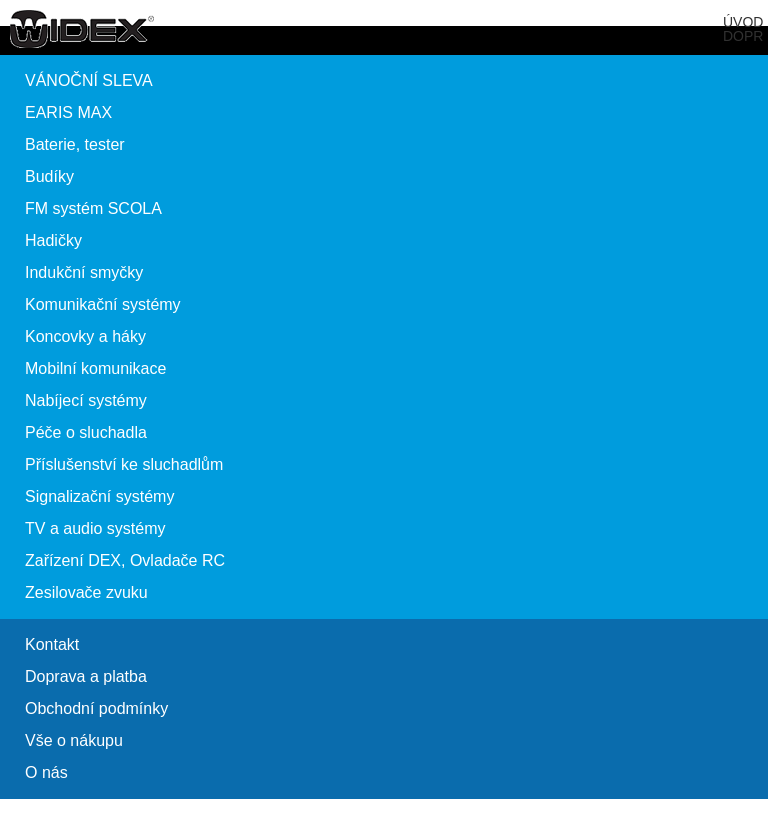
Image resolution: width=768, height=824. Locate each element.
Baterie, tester (75, 144)
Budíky (49, 176)
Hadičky (53, 240)
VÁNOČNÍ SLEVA (89, 80)
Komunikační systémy (103, 304)
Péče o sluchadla (86, 432)
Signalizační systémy (99, 496)
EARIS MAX (68, 112)
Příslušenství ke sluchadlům (124, 464)
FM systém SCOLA (93, 208)
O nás (46, 772)
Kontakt (52, 644)
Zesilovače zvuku (86, 592)
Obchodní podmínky (96, 708)
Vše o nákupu (74, 740)
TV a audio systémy (95, 528)
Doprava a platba (86, 676)
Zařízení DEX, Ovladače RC (125, 560)
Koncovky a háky (85, 336)
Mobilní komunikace (95, 368)
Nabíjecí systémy (86, 400)
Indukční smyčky (84, 272)
